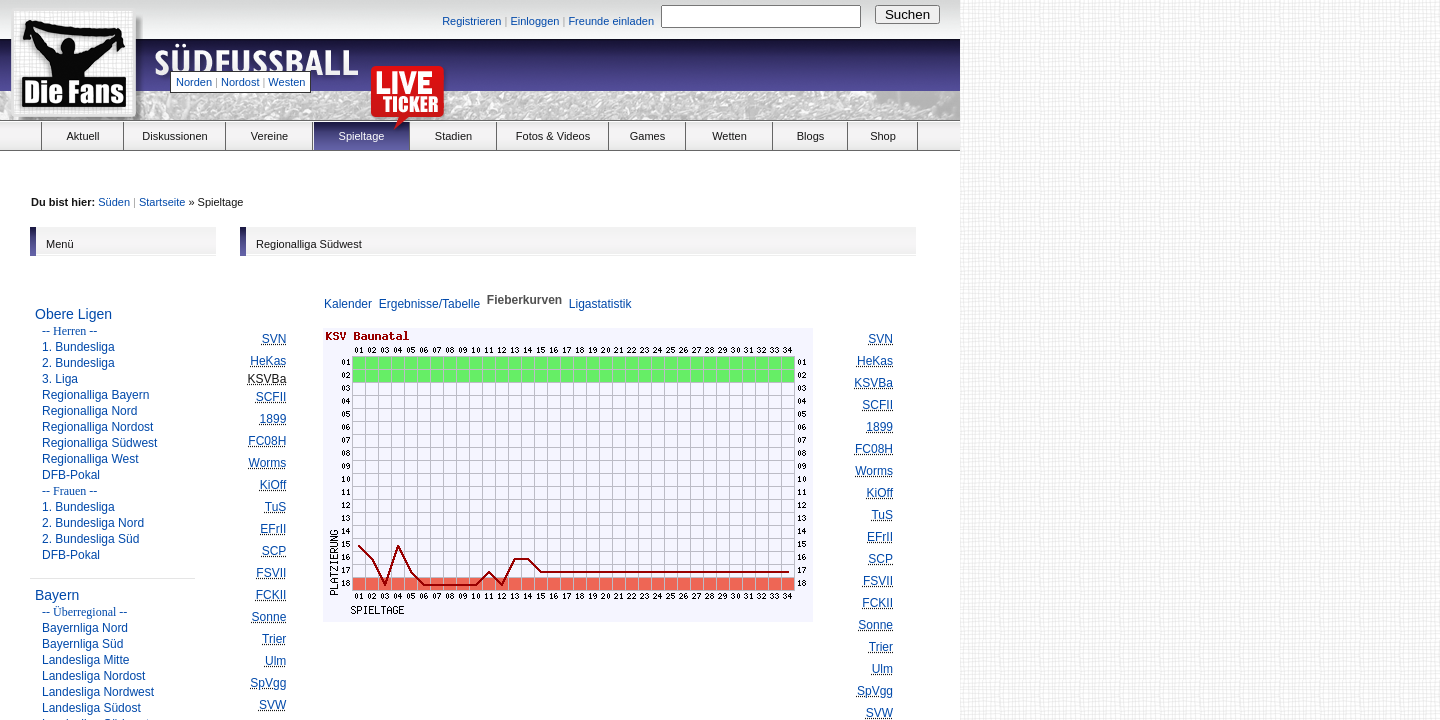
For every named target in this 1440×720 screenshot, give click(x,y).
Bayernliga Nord (85, 628)
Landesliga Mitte (85, 660)
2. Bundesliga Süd (90, 539)
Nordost (240, 82)
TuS (276, 507)
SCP (274, 551)
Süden (114, 202)
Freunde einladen (611, 21)
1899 (273, 419)
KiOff (273, 485)
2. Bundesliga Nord (93, 523)
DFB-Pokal (71, 475)
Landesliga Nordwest (98, 692)
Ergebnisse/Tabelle (429, 304)
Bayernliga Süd (82, 644)
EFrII (273, 529)
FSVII (271, 573)
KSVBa (873, 383)
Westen (286, 82)
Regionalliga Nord (89, 411)
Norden (194, 82)
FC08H (267, 441)
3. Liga (60, 379)
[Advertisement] (726, 76)
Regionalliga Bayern (95, 395)
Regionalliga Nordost (97, 427)
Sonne (269, 617)
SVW (272, 705)
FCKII (271, 595)
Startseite (162, 202)
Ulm (275, 661)
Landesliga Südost (91, 708)
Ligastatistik (600, 304)
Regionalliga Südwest (99, 443)
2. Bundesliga (78, 363)
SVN (274, 339)
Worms (268, 463)
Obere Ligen (73, 314)
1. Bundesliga (78, 347)
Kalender (348, 304)
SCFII (271, 397)
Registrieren (471, 21)
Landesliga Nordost (93, 676)
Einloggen (534, 21)
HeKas (268, 361)
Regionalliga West (90, 459)
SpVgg (268, 683)
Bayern (57, 595)
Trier (274, 639)
